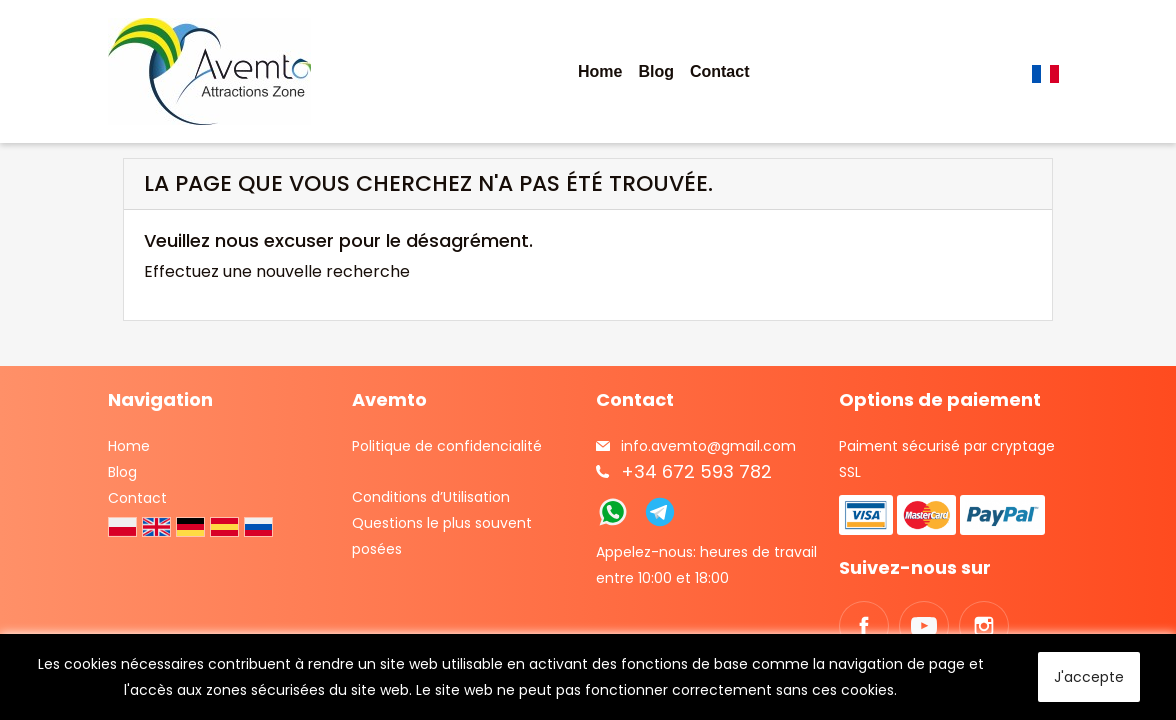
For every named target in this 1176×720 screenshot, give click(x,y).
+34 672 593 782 (696, 471)
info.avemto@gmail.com (708, 446)
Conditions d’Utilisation (431, 497)
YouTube (924, 626)
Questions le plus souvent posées (442, 536)
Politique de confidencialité (447, 446)
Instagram (984, 626)
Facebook (864, 626)
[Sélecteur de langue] (1049, 71)
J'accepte (1089, 677)
